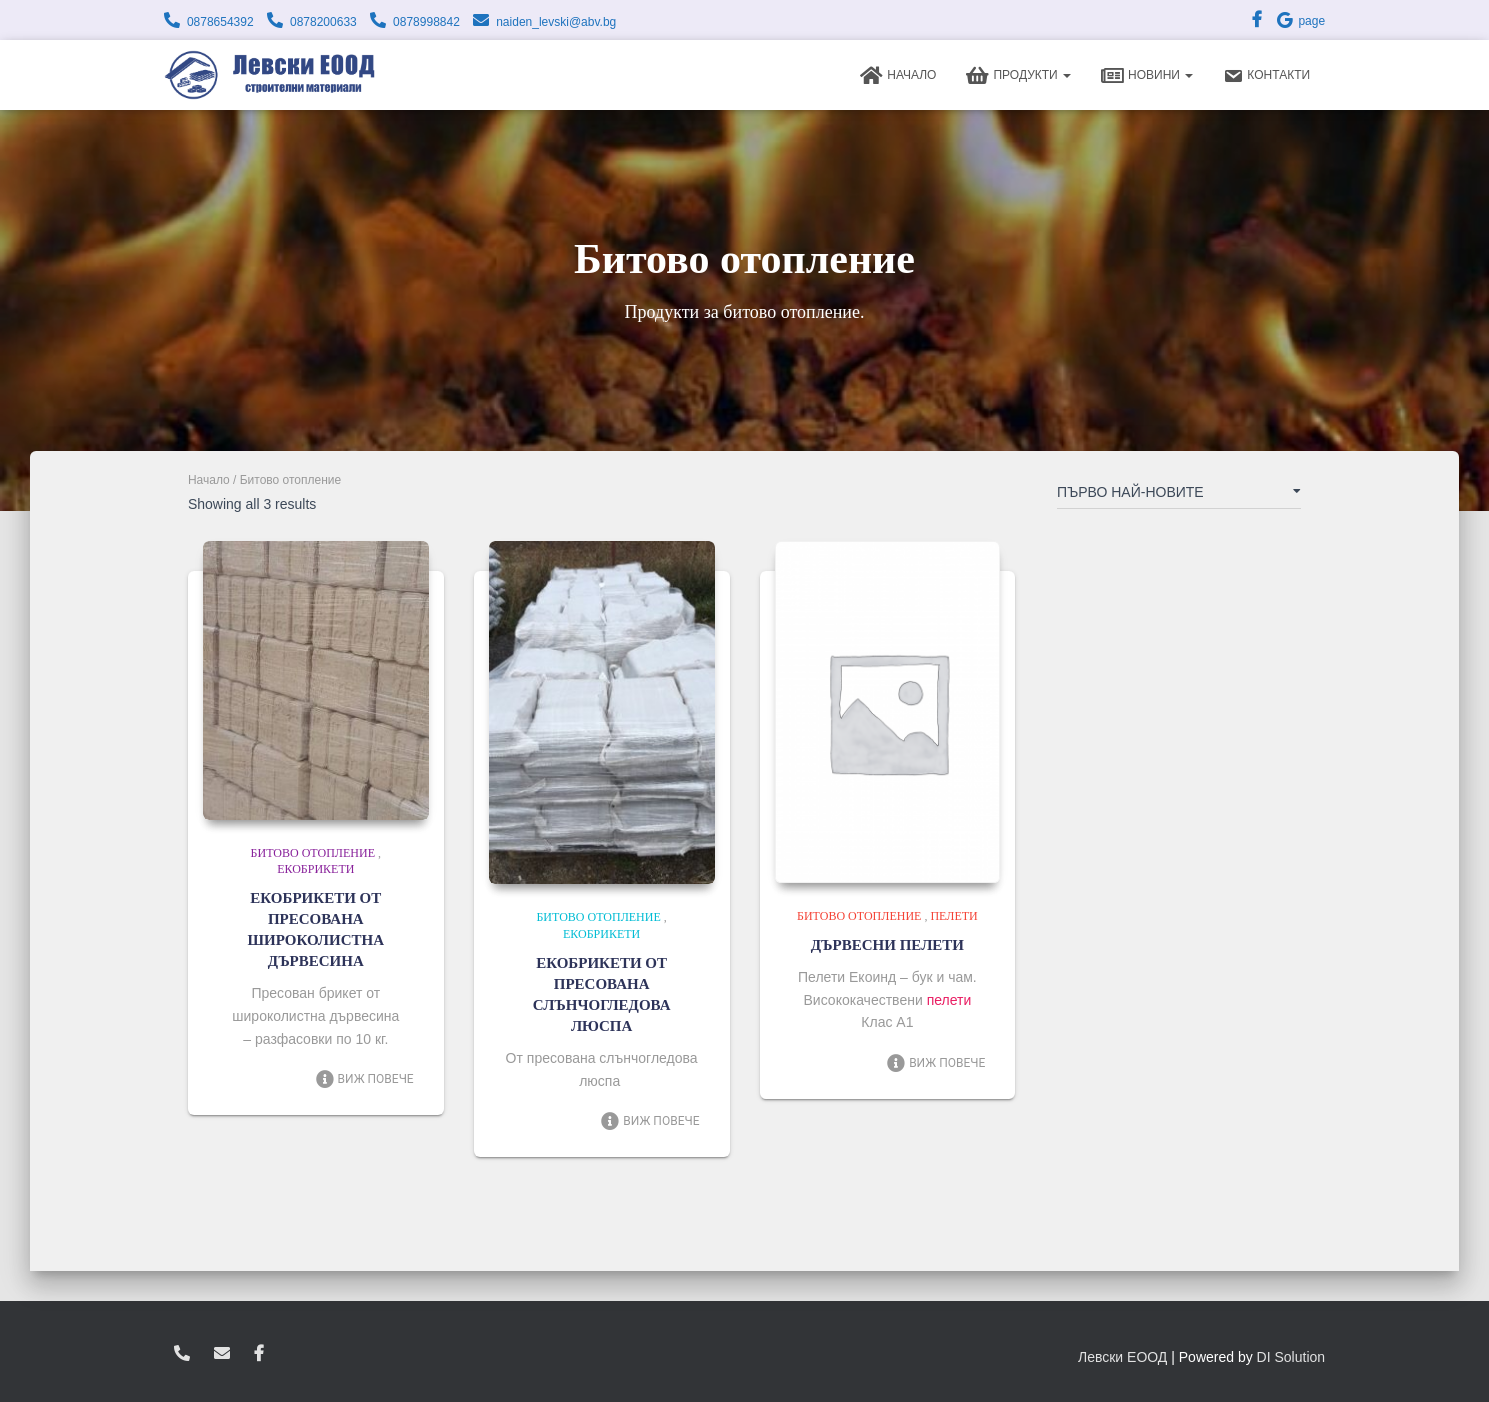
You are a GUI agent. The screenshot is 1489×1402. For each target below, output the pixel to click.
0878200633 (323, 22)
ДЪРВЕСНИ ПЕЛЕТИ (887, 945)
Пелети (953, 916)
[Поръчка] (1179, 496)
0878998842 (426, 22)
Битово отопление (313, 853)
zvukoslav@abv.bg (222, 1354)
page (1300, 21)
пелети (949, 1000)
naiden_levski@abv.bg (556, 22)
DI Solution (1291, 1357)
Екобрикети (315, 869)
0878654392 (220, 22)
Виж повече (364, 1079)
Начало (898, 76)
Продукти (1018, 76)
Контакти (1266, 76)
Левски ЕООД (1122, 1357)
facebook (259, 1354)
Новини (1147, 76)
